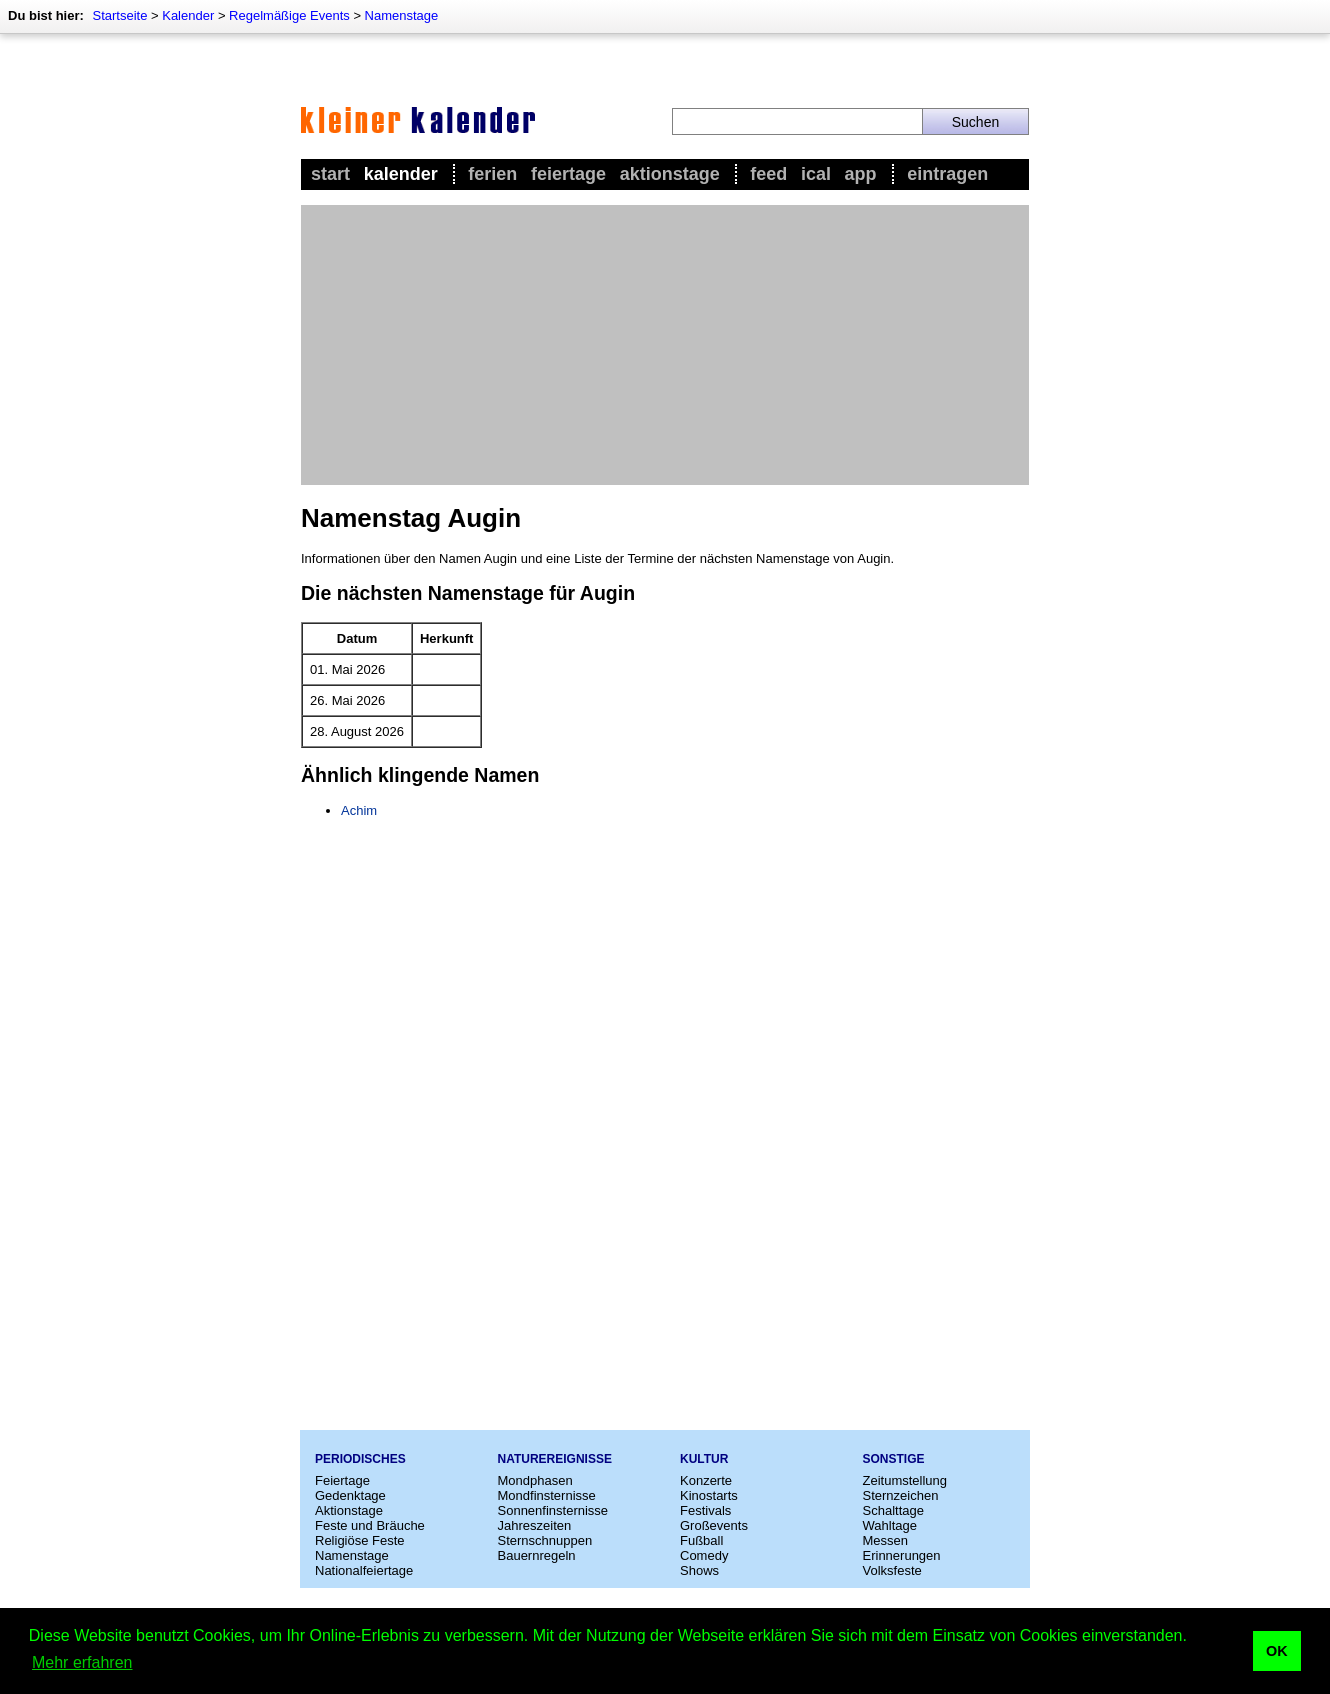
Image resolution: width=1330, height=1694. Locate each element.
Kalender (188, 15)
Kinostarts (709, 1495)
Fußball (701, 1540)
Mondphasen (535, 1480)
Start (330, 174)
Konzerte (706, 1480)
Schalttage (893, 1510)
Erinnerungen (902, 1555)
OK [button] (1277, 1651)
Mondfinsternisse (547, 1495)
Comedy (704, 1555)
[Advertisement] (665, 345)
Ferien (492, 174)
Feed (768, 174)
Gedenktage (350, 1495)
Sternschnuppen (545, 1540)
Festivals (705, 1510)
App (861, 174)
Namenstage (402, 15)
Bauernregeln (537, 1555)
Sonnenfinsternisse (553, 1510)
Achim (359, 810)
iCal (816, 174)
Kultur (704, 1459)
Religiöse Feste (360, 1540)
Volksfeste (892, 1570)
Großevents (714, 1525)
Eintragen (947, 174)
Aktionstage (670, 174)
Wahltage (890, 1525)
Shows (699, 1570)
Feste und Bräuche (370, 1525)
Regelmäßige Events (289, 15)
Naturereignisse (555, 1459)
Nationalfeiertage (364, 1570)
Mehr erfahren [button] (82, 1662)
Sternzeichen (901, 1495)
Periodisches (360, 1459)
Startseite (119, 15)
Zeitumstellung (905, 1480)
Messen (886, 1540)
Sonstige (894, 1459)
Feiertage (568, 174)
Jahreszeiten (535, 1525)
